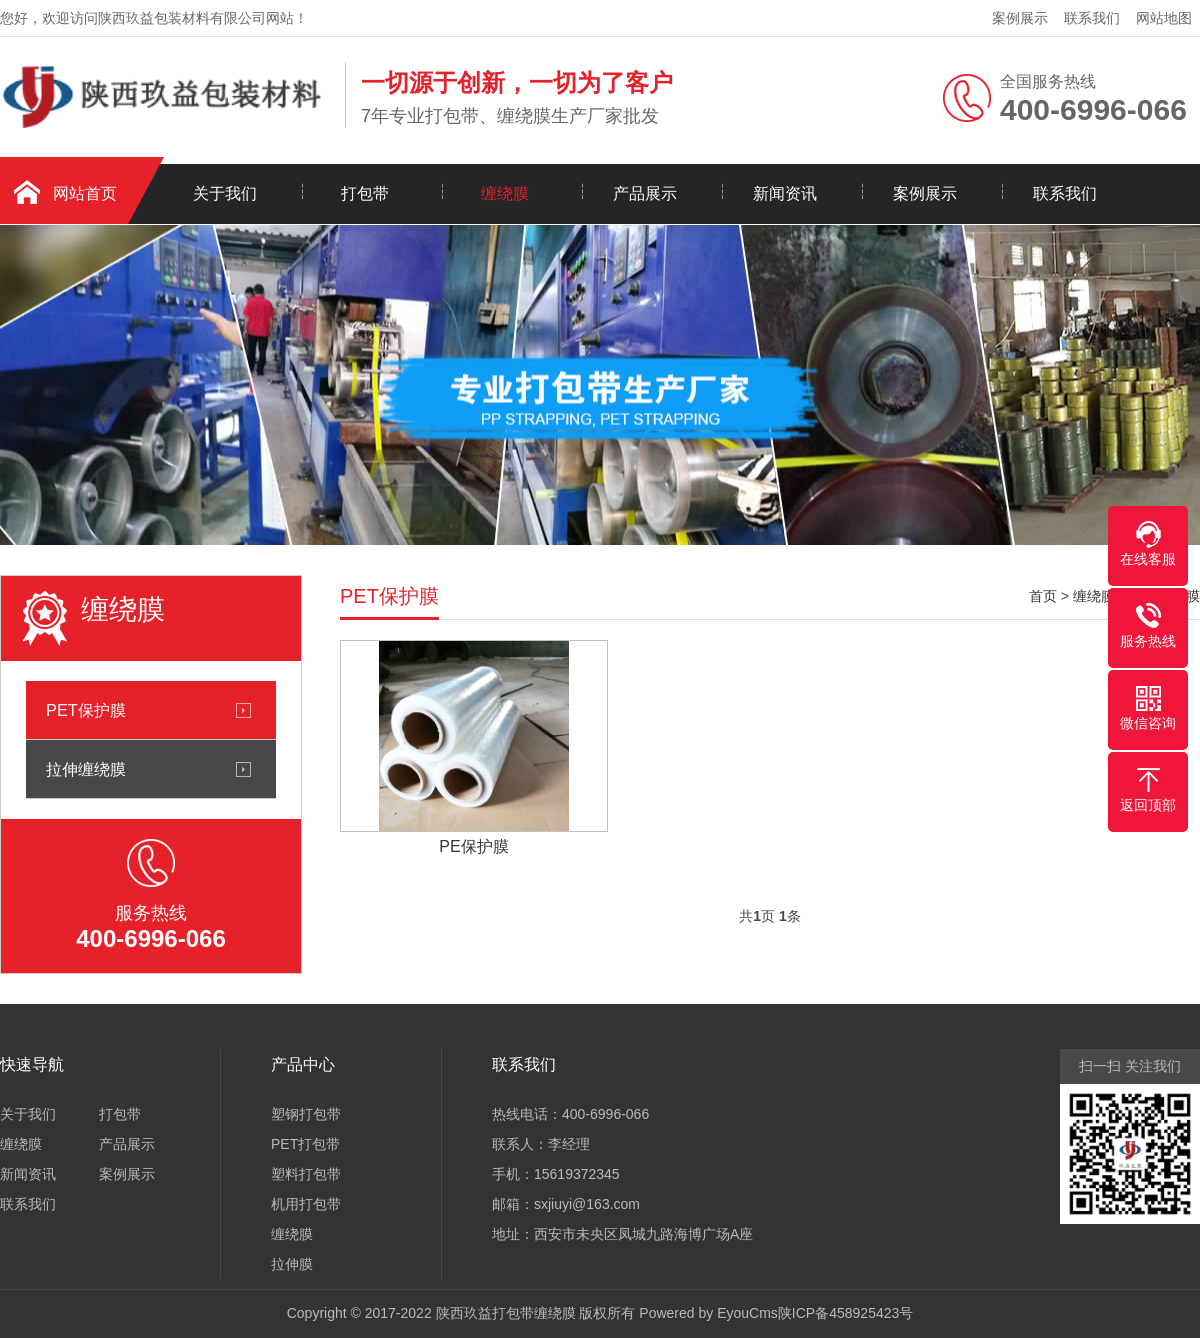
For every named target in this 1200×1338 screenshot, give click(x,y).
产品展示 (645, 193)
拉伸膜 (292, 1264)
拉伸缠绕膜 (86, 769)
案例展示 (1020, 18)
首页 (1043, 596)
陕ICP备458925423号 (845, 1313)
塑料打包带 (306, 1174)
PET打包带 (305, 1144)
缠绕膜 (505, 193)
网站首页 (85, 193)
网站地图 (1164, 18)
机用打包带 (306, 1204)
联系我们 (1092, 18)
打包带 (365, 193)
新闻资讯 (785, 193)
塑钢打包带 (306, 1114)
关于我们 (225, 193)
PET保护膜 (86, 710)
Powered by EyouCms (706, 1313)
